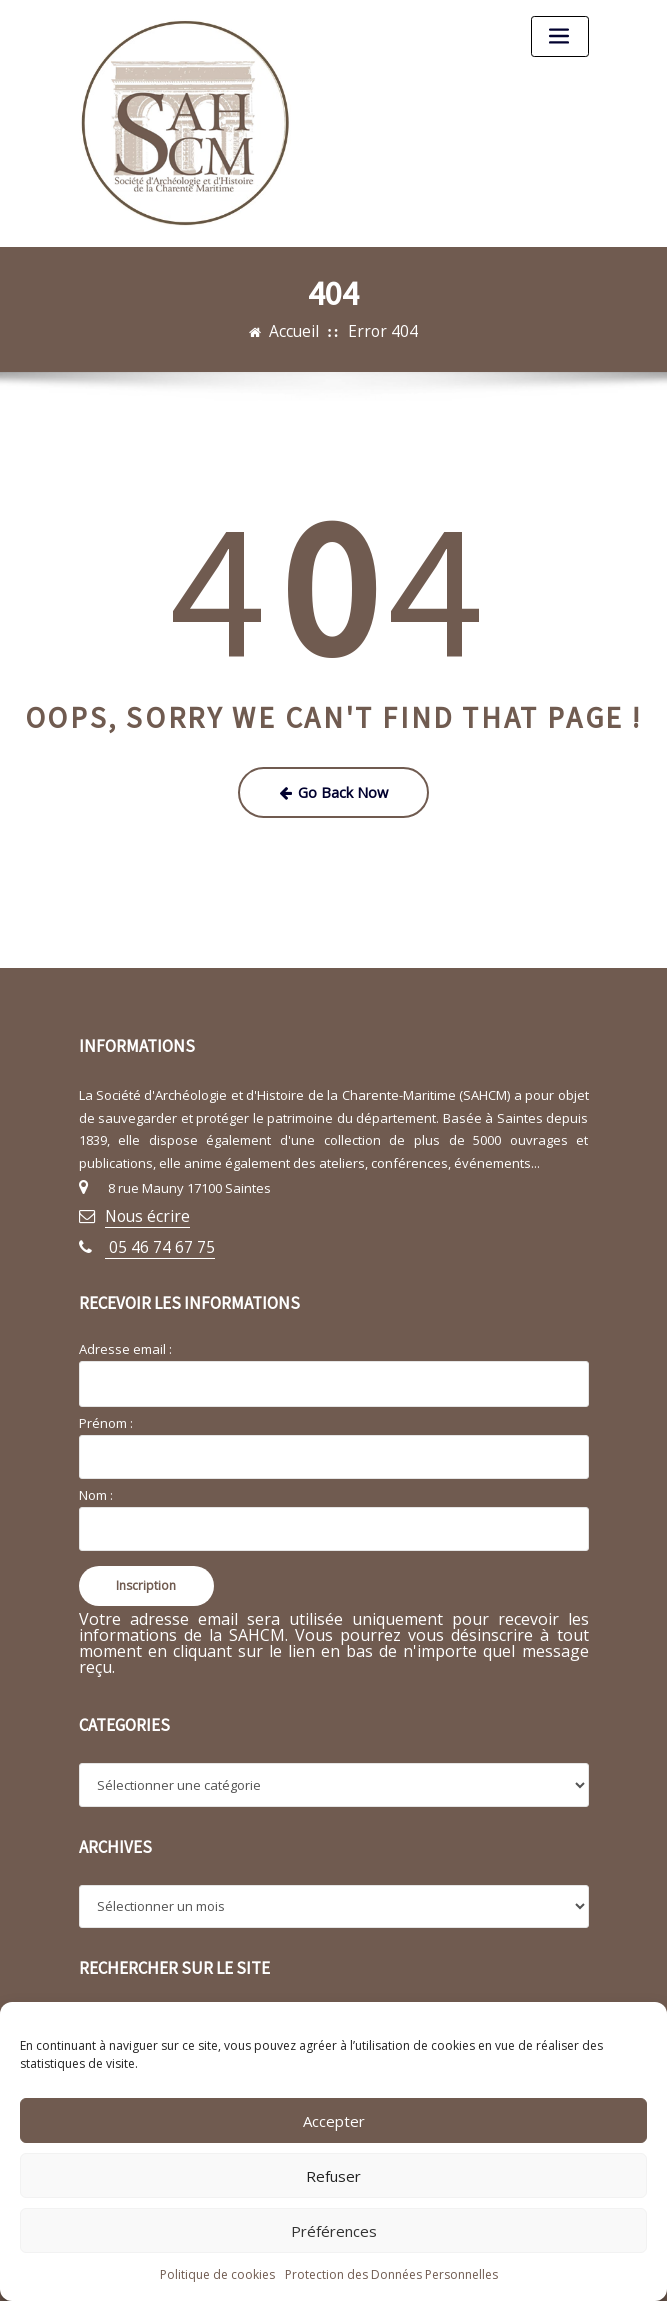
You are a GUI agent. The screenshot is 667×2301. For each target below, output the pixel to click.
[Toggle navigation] (560, 36)
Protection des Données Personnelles (391, 2274)
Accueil (302, 330)
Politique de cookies (217, 2274)
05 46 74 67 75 (147, 1230)
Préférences (334, 2231)
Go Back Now (333, 786)
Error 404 (379, 330)
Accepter (334, 2121)
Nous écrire (140, 1204)
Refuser (333, 2176)
